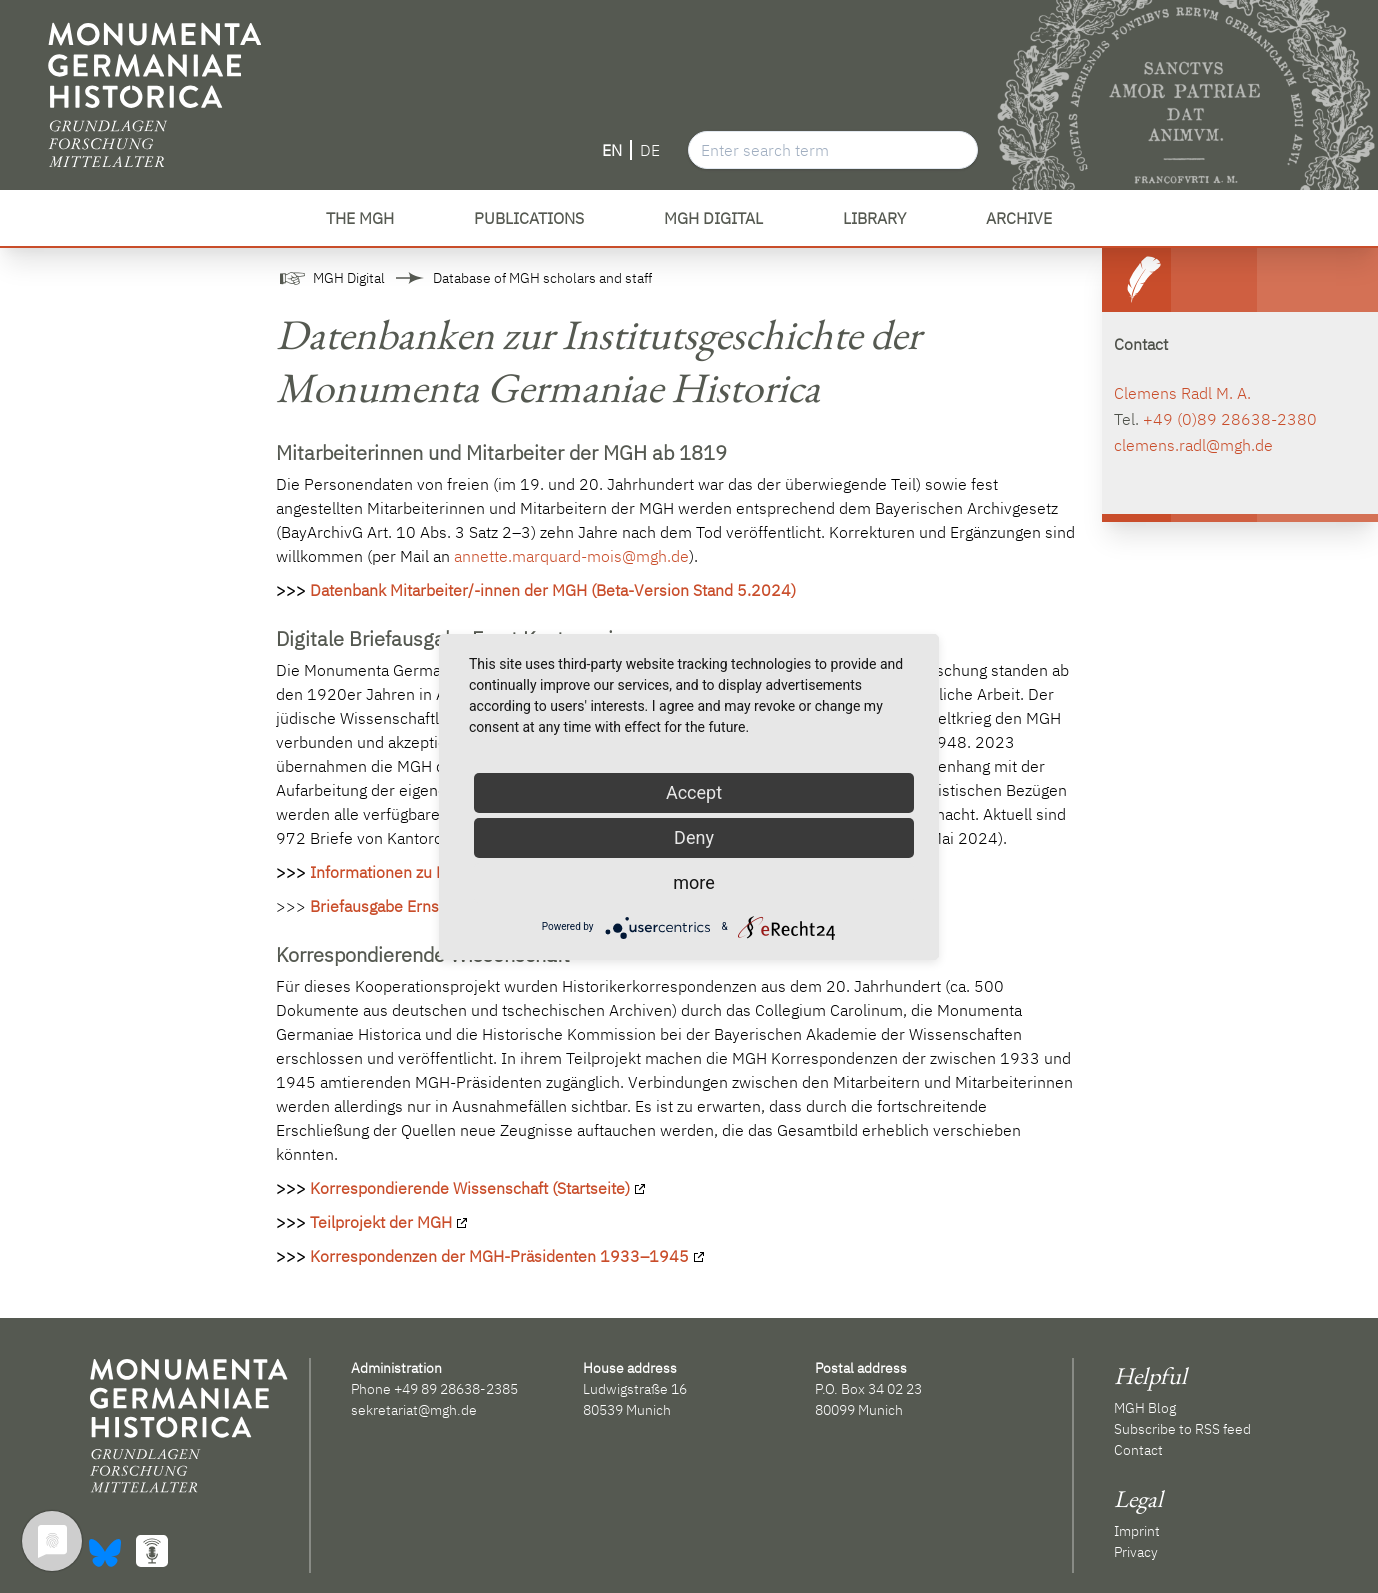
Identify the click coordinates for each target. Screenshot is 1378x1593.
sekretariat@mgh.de (414, 1410)
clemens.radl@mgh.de (1193, 445)
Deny (694, 837)
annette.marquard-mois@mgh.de (571, 556)
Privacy (1136, 1552)
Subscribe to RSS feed (1182, 1429)
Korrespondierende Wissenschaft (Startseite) (470, 1188)
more (694, 882)
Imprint (1137, 1531)
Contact (1138, 1450)
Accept (694, 792)
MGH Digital (349, 278)
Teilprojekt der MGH (381, 1222)
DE (650, 150)
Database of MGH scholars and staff (542, 278)
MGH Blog (1145, 1408)
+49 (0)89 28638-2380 (1230, 419)
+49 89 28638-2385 (456, 1389)
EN (612, 150)
